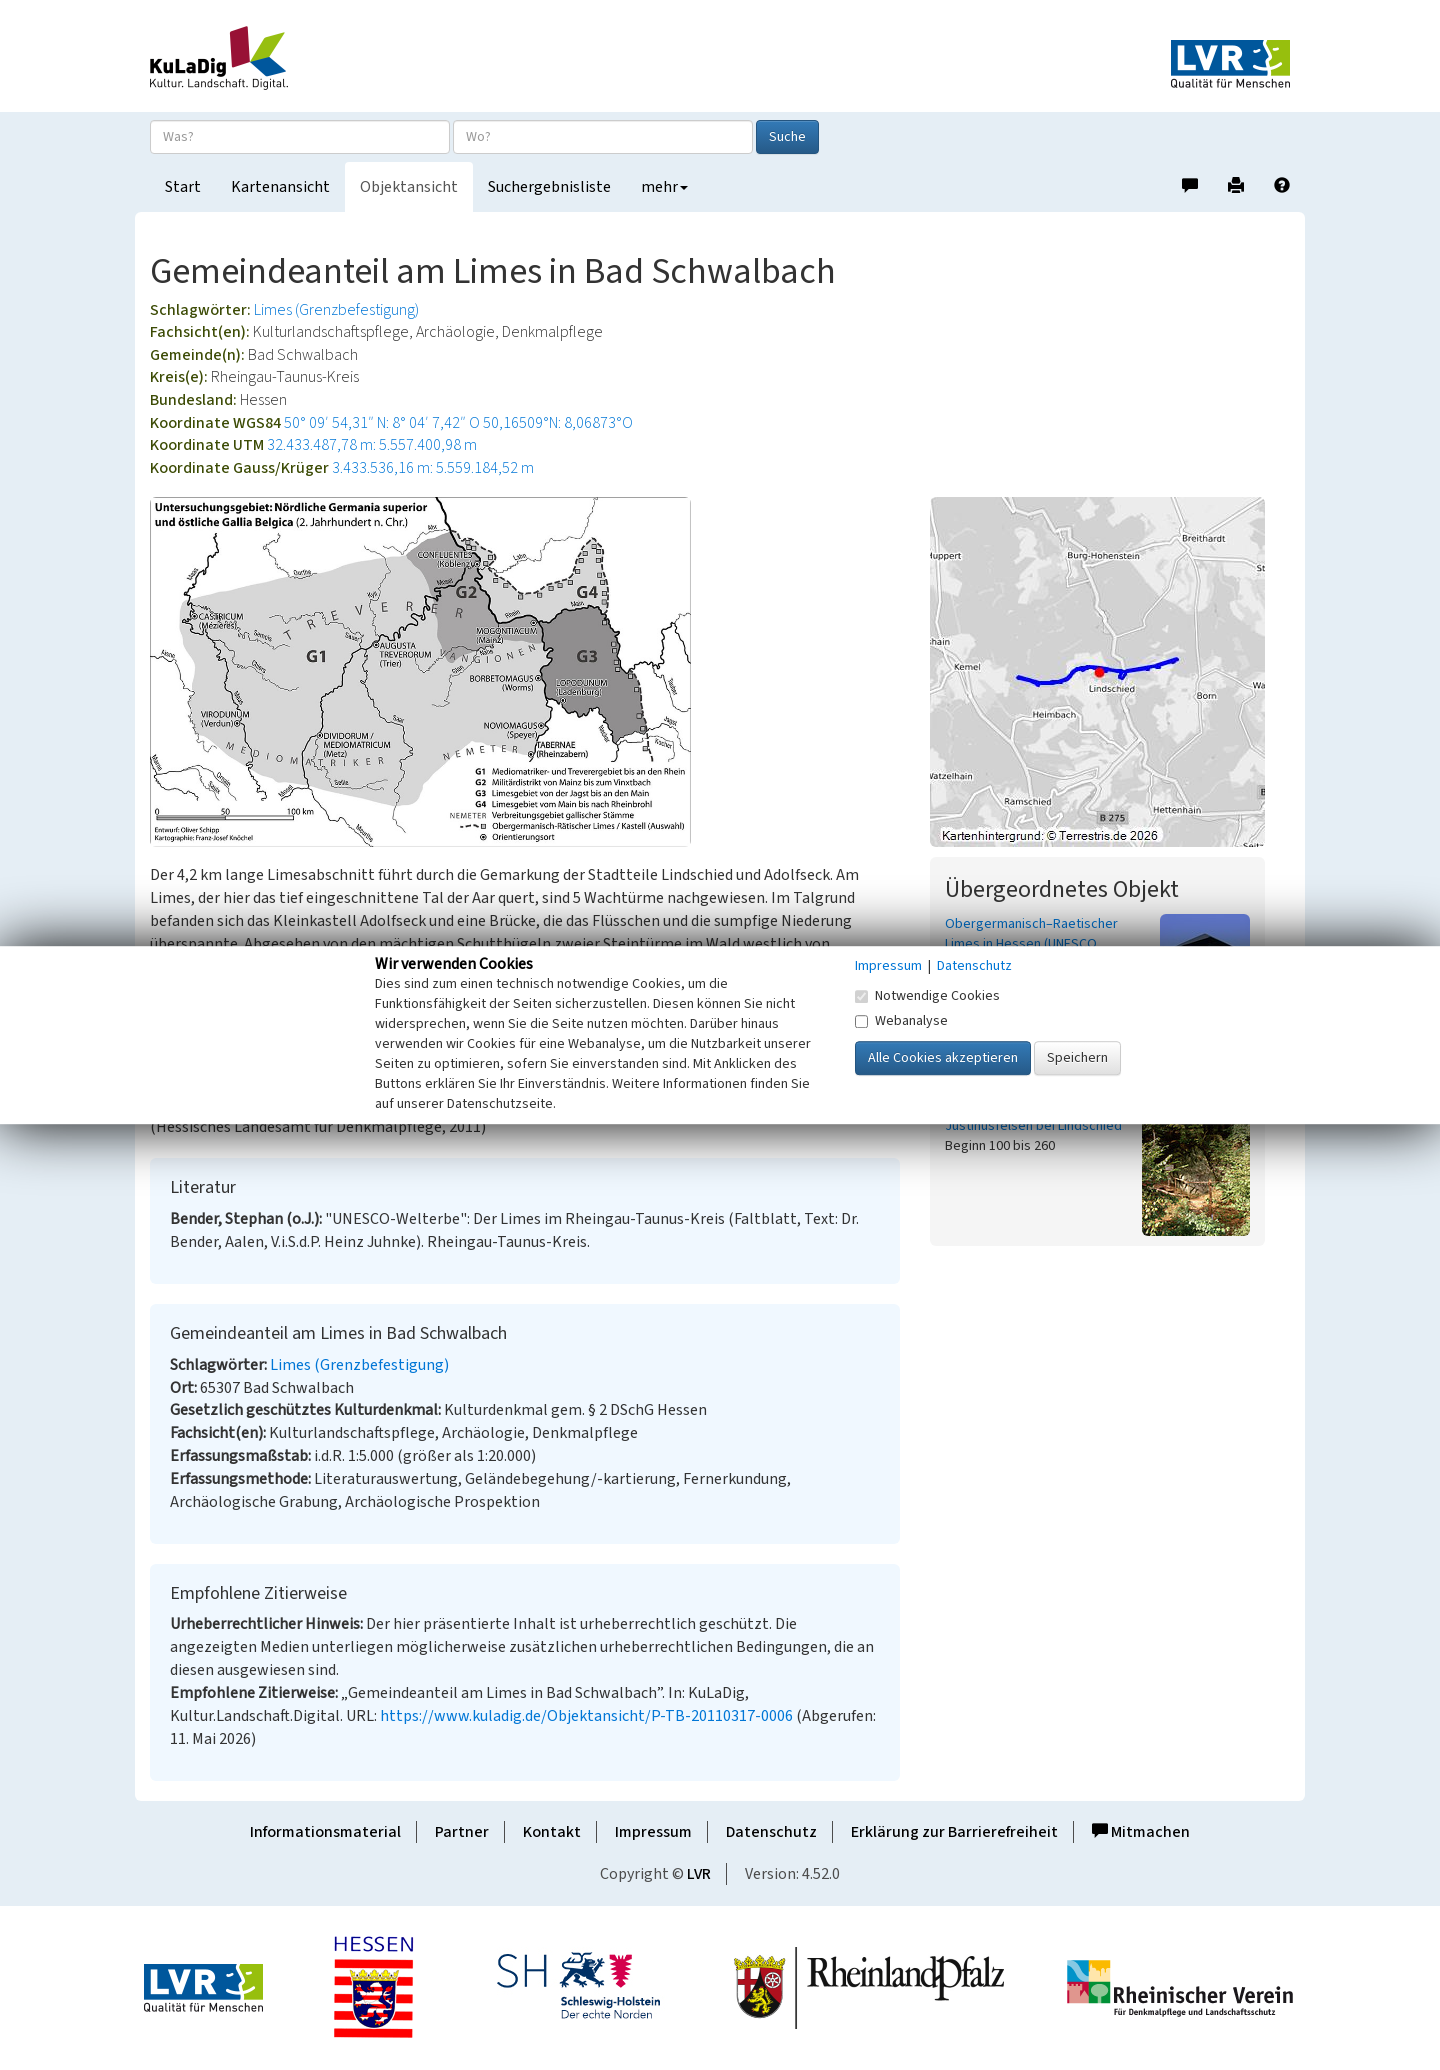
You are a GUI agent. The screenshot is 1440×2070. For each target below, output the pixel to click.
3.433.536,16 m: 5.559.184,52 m (433, 468)
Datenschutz (771, 1832)
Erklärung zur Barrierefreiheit (954, 1832)
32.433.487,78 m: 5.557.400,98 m (372, 445)
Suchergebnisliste (549, 187)
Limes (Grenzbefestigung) (336, 310)
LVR (699, 1874)
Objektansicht (409, 187)
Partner (462, 1832)
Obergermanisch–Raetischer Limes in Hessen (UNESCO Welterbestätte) (1031, 944)
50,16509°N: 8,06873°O (558, 423)
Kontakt (552, 1832)
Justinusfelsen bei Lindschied (1033, 1126)
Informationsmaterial (325, 1832)
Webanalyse (901, 1021)
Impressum (653, 1832)
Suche (787, 137)
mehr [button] (664, 187)
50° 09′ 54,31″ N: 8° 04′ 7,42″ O (382, 423)
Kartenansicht (280, 187)
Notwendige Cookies (927, 996)
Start (183, 187)
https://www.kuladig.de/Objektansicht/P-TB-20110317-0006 (586, 1716)
